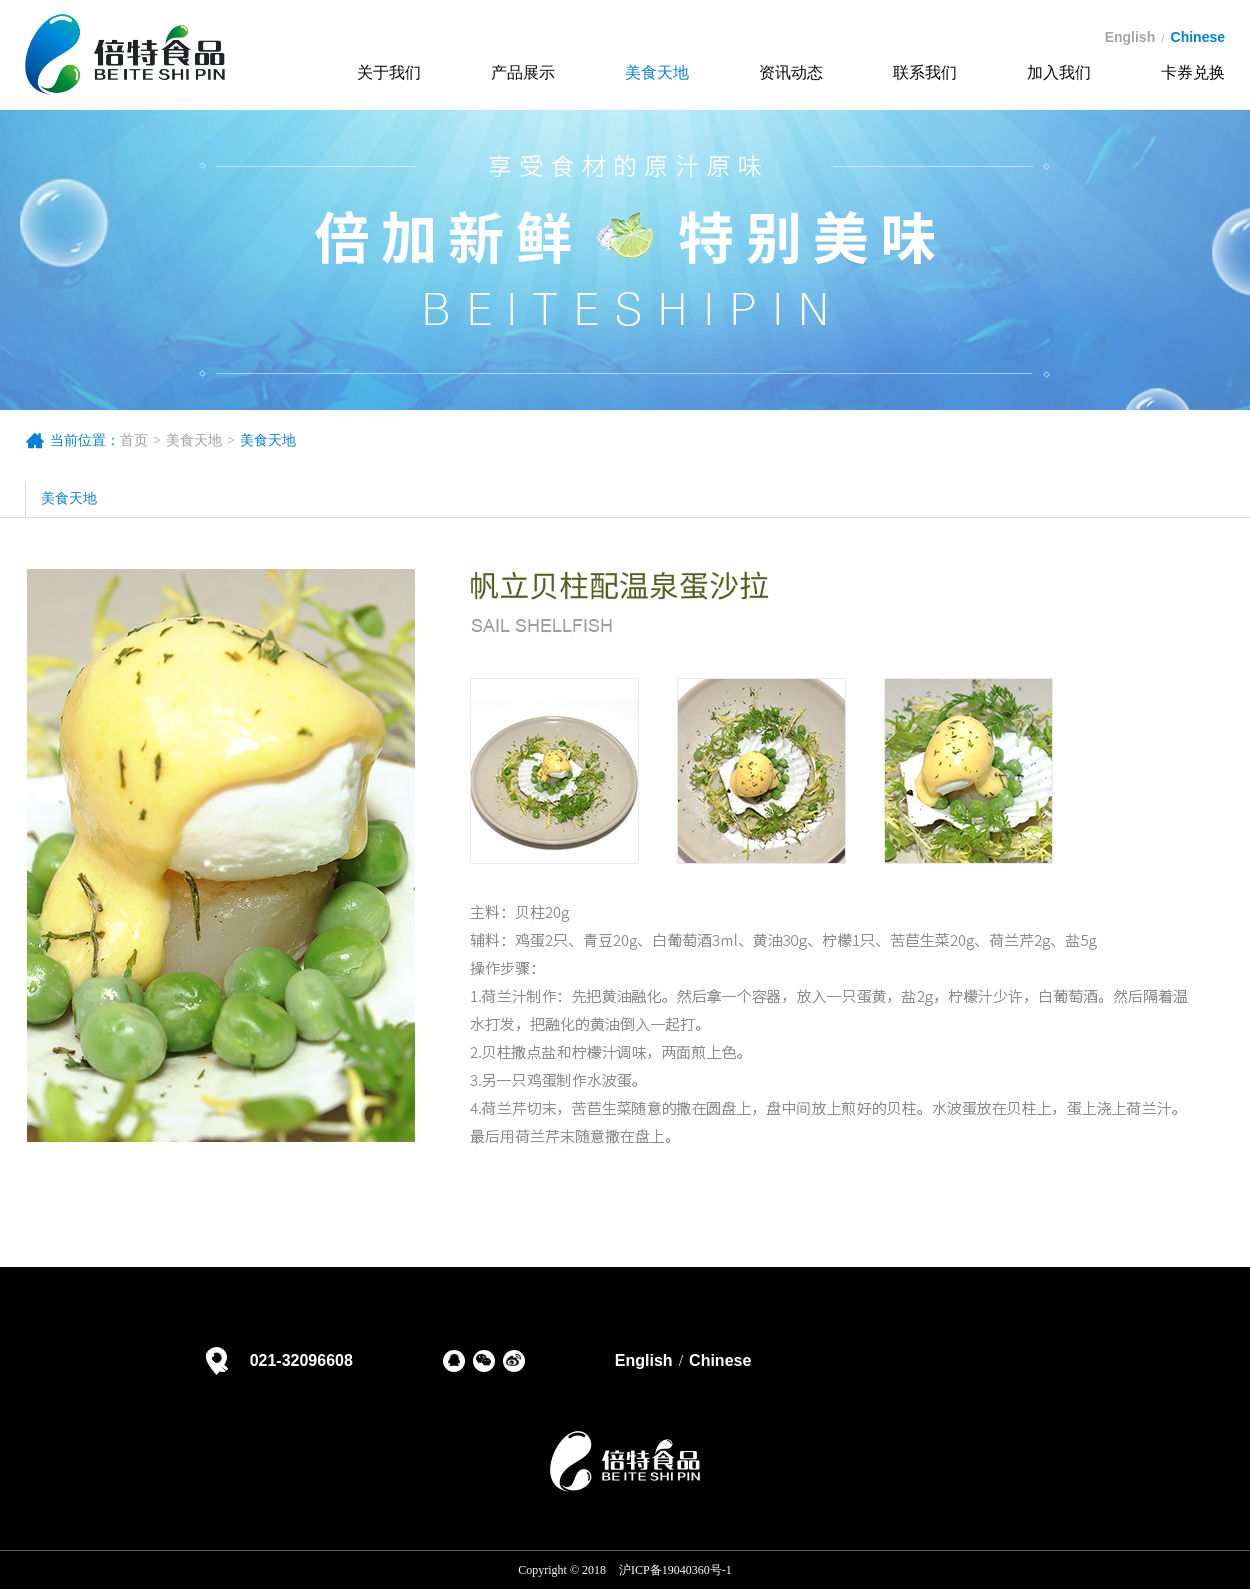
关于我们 (389, 72)
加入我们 (1059, 72)
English (644, 1360)
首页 (134, 440)
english (1130, 37)
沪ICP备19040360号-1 (675, 1570)
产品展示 (523, 72)
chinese (1198, 37)
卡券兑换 (1193, 72)
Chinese (720, 1360)
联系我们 (925, 72)
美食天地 (657, 72)
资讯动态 (791, 72)
